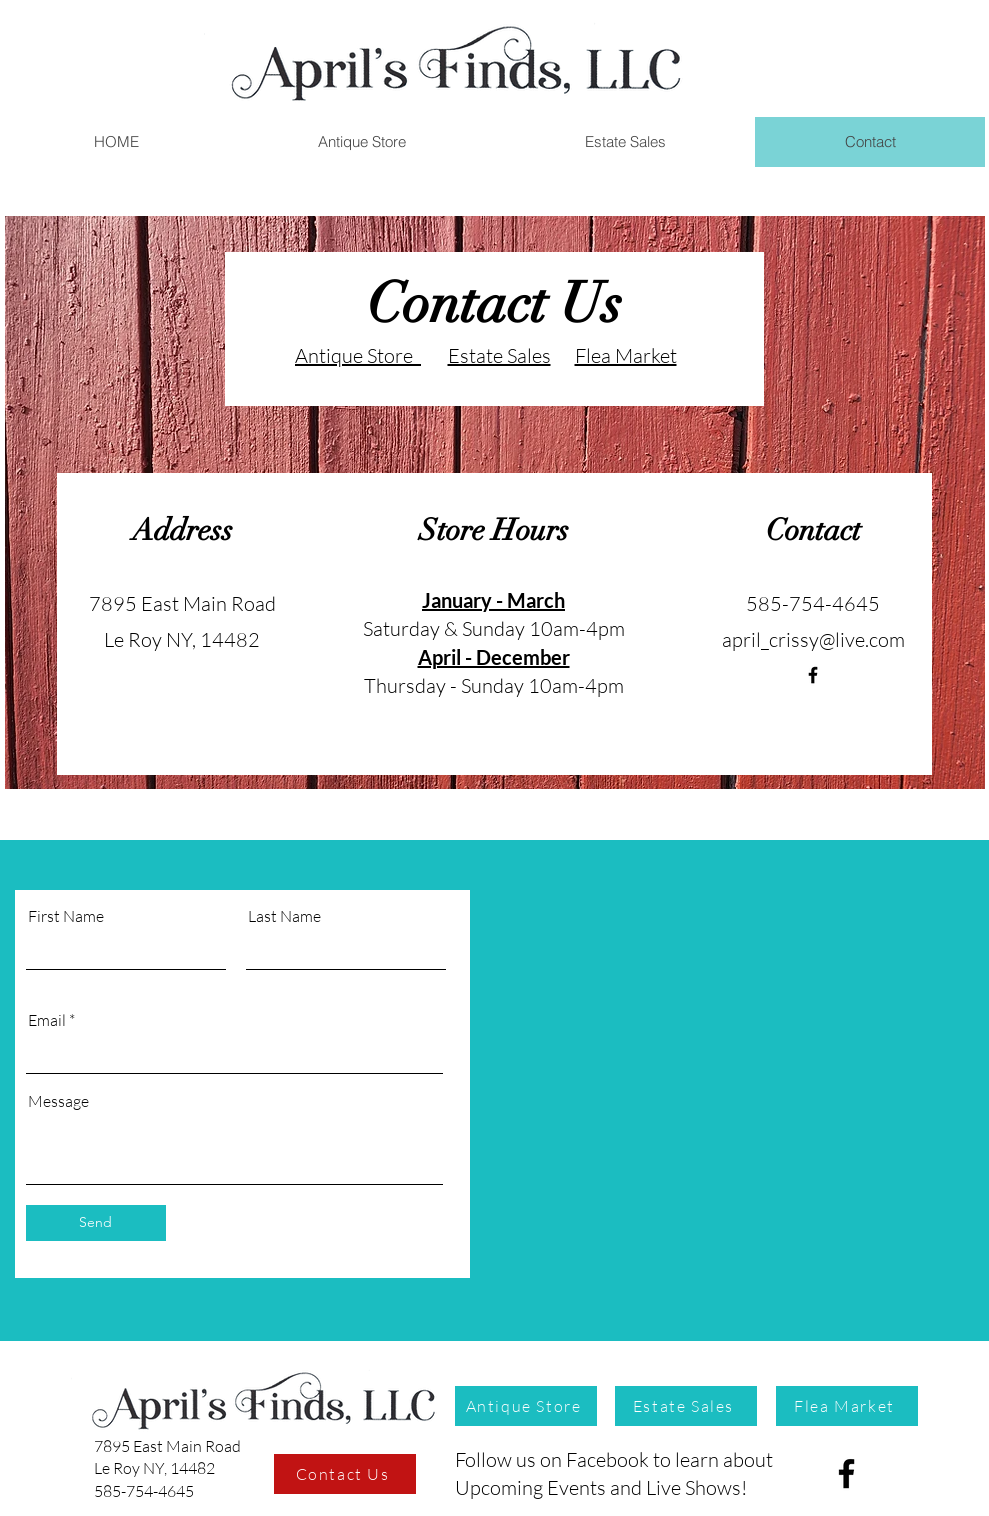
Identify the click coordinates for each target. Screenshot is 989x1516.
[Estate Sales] (686, 1406)
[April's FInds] (813, 675)
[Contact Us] (345, 1474)
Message (58, 1101)
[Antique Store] (526, 1406)
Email (47, 1020)
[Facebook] (846, 1473)
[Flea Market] (847, 1406)
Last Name (284, 916)
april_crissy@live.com (813, 639)
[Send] (96, 1223)
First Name (66, 916)
